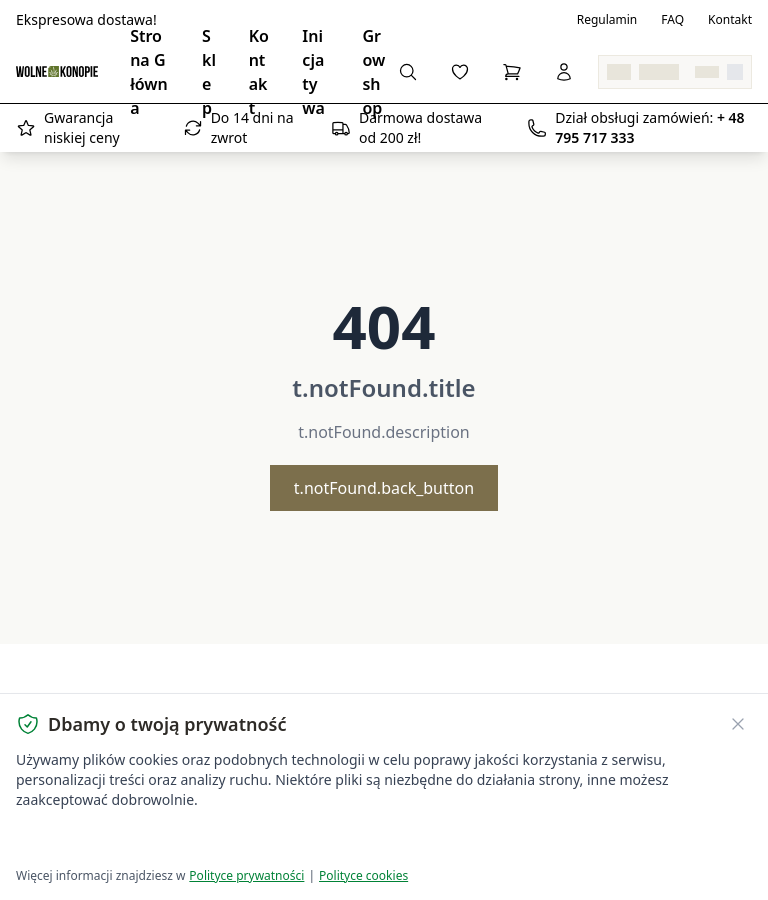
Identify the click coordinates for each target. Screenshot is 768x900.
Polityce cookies (363, 875)
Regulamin (607, 20)
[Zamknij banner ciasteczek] (738, 724)
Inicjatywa (313, 72)
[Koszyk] (512, 72)
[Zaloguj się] (564, 72)
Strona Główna (149, 72)
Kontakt (730, 20)
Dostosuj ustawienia (252, 840)
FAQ (672, 20)
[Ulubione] (460, 72)
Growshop (373, 72)
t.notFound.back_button (384, 488)
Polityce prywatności (246, 875)
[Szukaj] (408, 72)
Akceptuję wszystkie (88, 840)
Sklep (209, 72)
